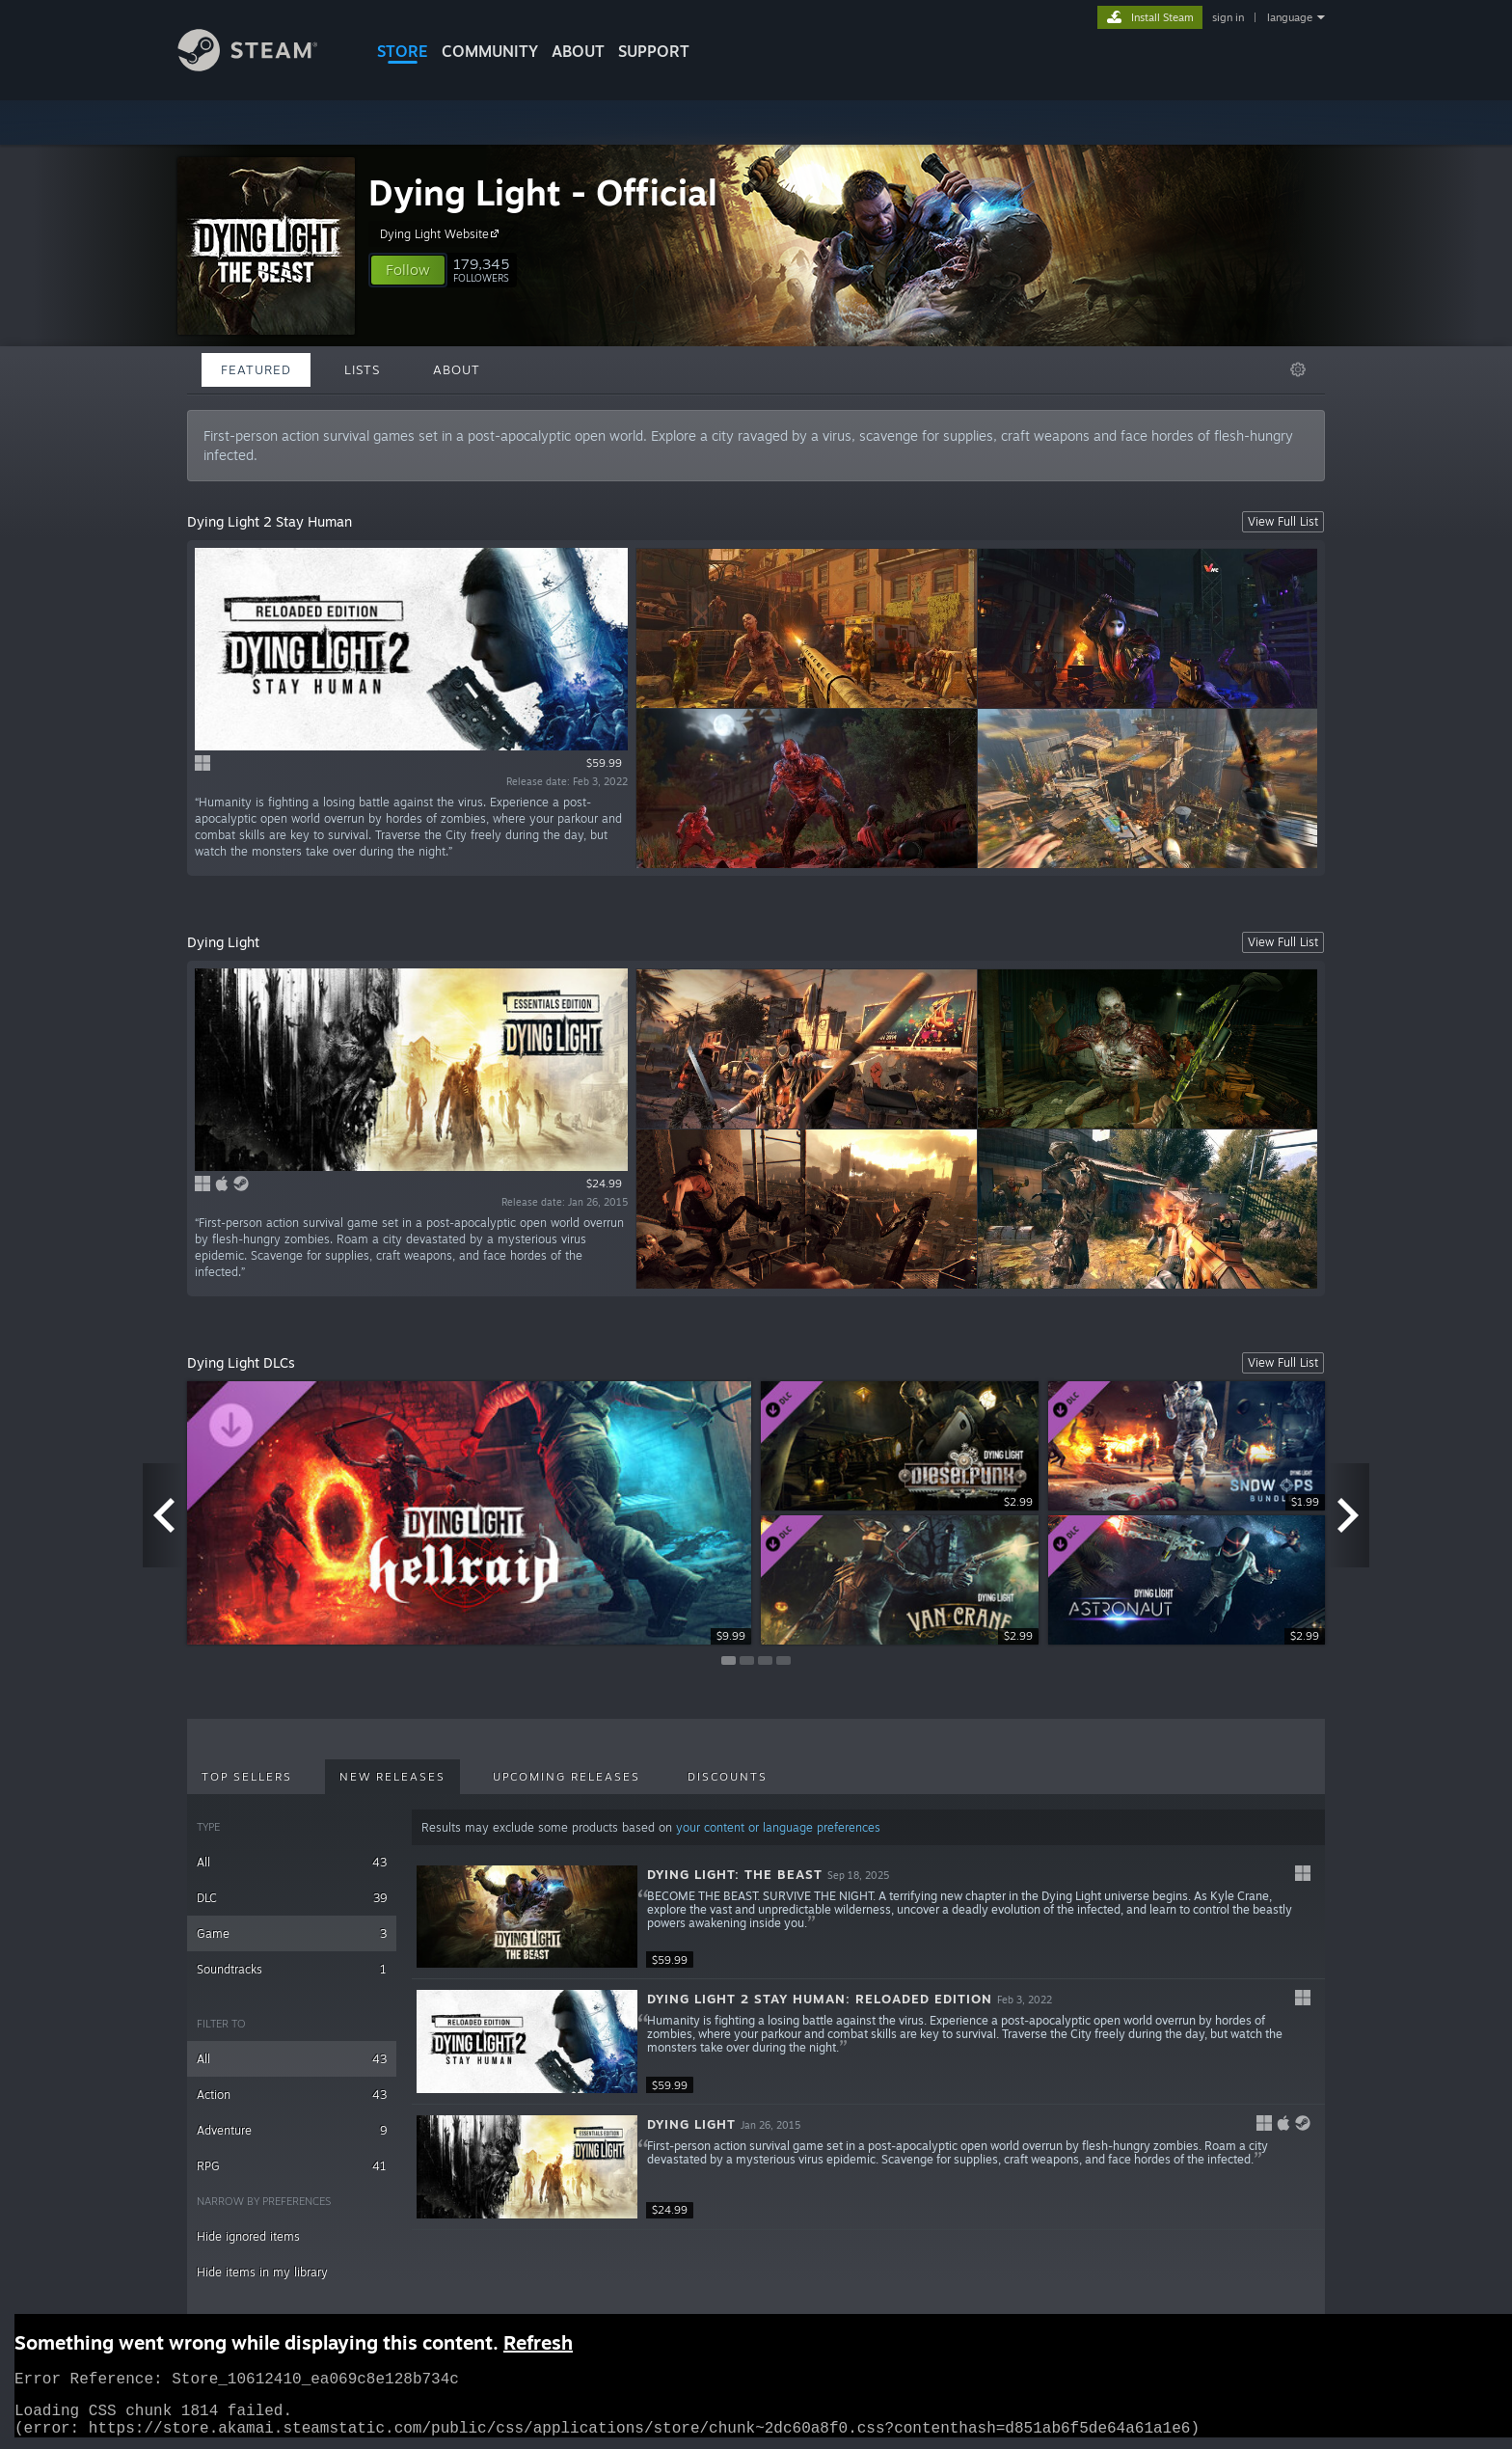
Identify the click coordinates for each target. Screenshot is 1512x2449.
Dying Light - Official (542, 192)
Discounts (728, 1776)
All (292, 1862)
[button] (407, 270)
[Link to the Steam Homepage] (262, 66)
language (1289, 17)
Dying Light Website (442, 233)
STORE (402, 51)
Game (292, 1933)
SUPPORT (653, 51)
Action (292, 2094)
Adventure (292, 2130)
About (578, 51)
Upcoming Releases (566, 1776)
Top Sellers (247, 1776)
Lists (362, 369)
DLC (292, 1898)
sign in (1228, 17)
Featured (256, 369)
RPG (292, 2166)
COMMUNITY (490, 51)
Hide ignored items (248, 2236)
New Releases (392, 1776)
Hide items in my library (262, 2272)
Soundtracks (292, 1969)
